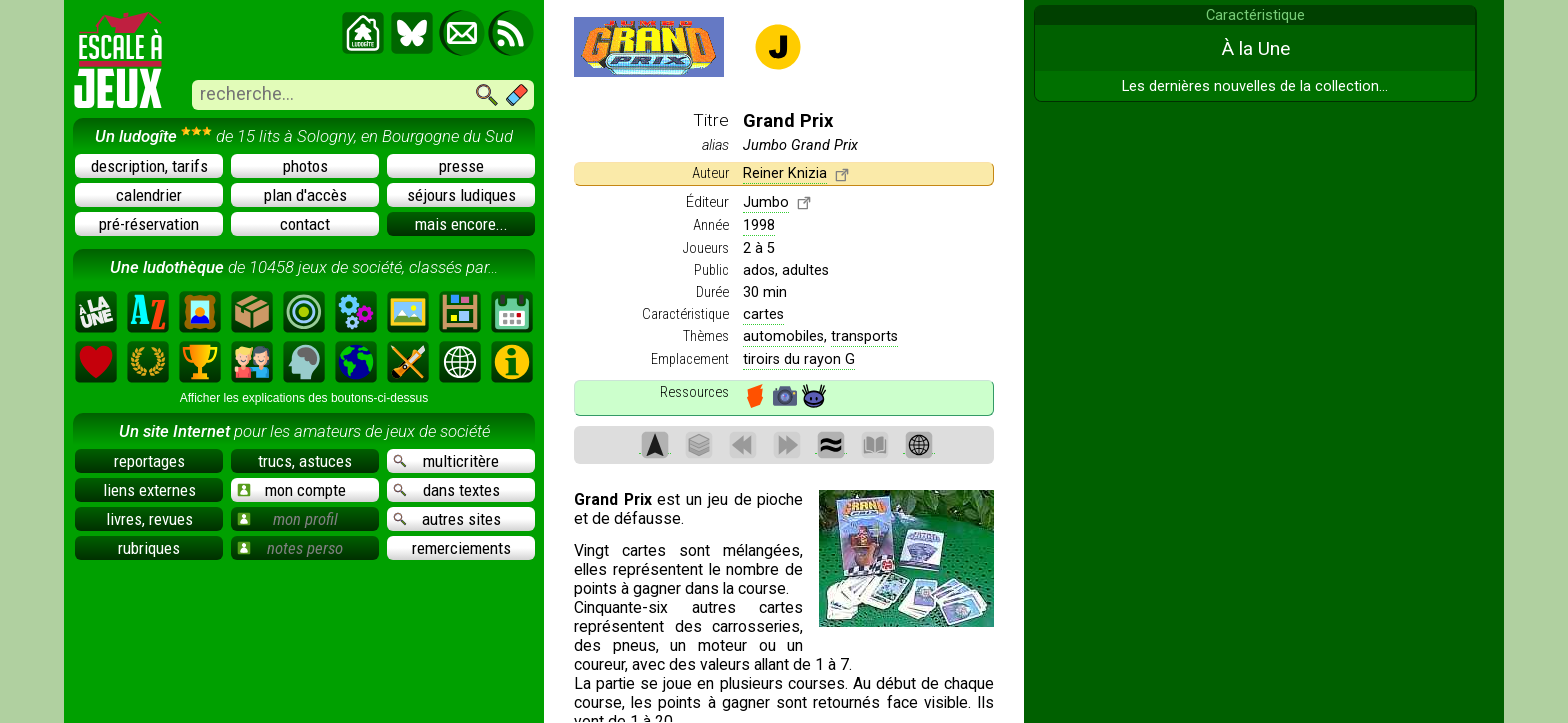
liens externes (149, 490)
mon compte (291, 490)
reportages (149, 461)
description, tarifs (149, 166)
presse (461, 166)
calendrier (149, 195)
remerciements (461, 548)
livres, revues (149, 519)
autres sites (447, 519)
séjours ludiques (461, 195)
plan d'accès (305, 195)
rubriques (149, 548)
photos (305, 166)
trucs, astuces (305, 461)
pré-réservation (149, 224)
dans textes (446, 490)
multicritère (446, 461)
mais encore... (461, 224)
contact (305, 224)
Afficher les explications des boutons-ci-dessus (304, 398)
